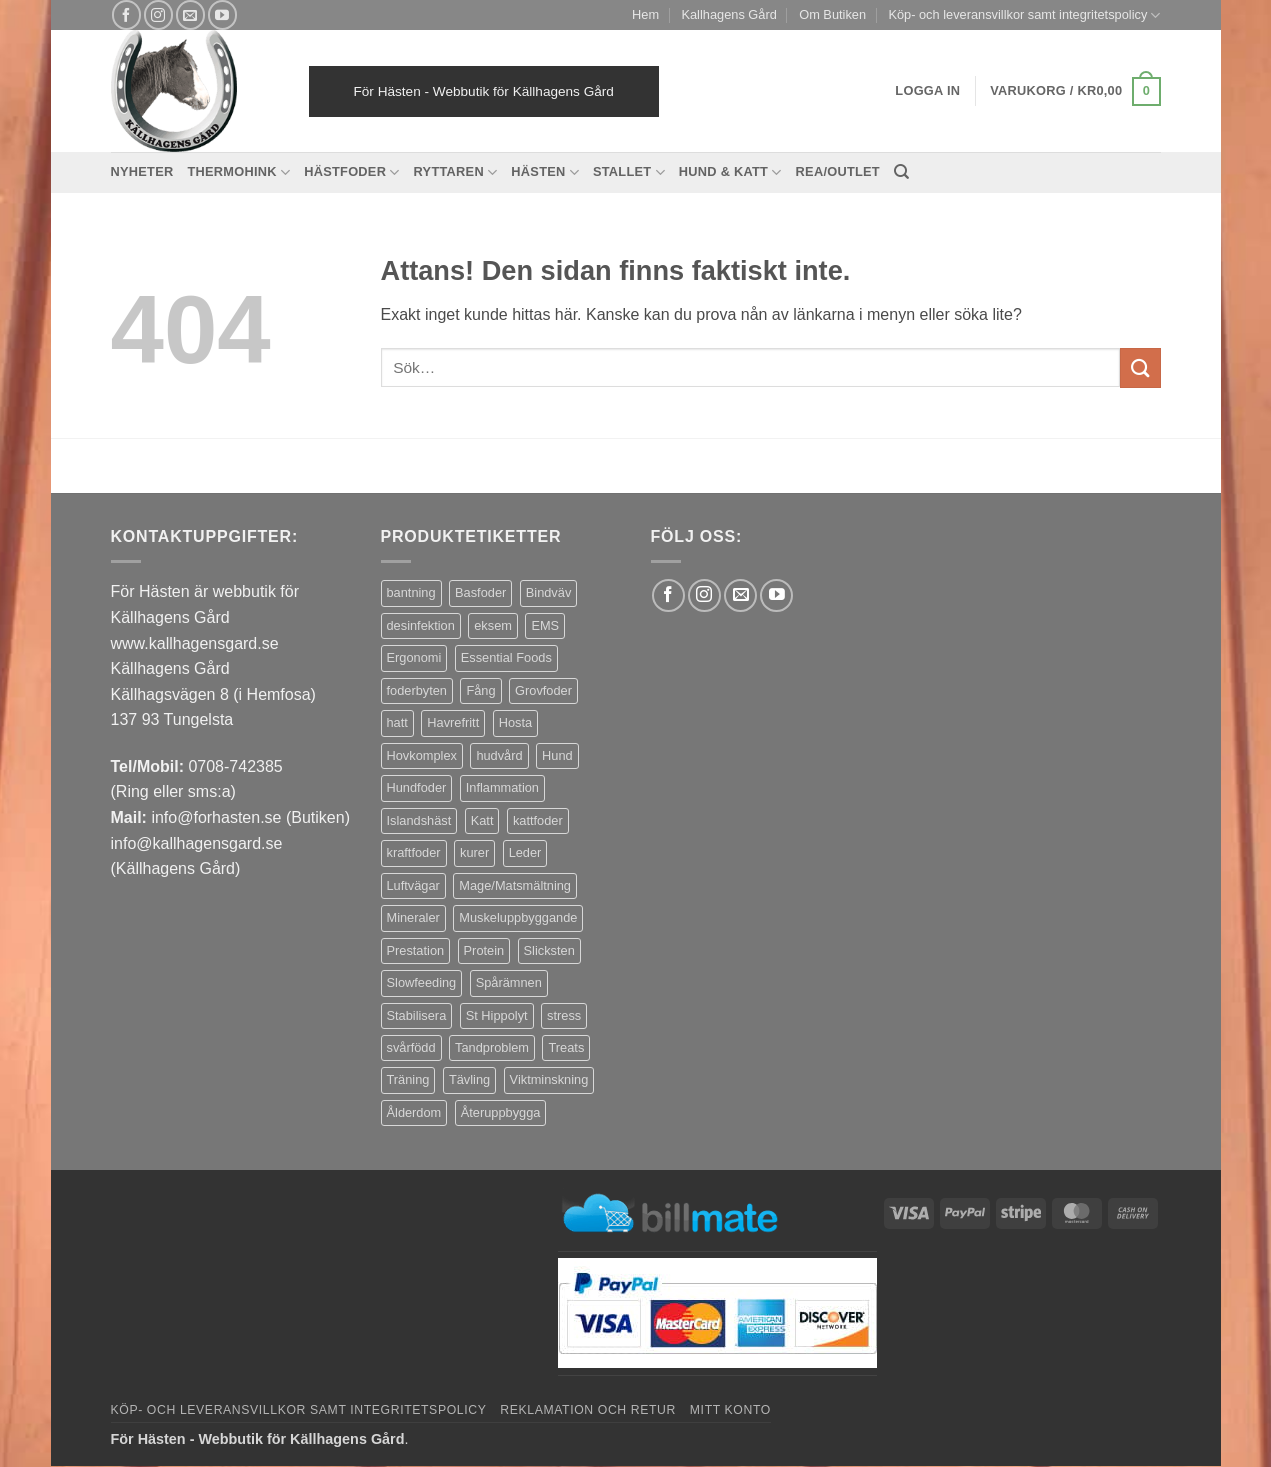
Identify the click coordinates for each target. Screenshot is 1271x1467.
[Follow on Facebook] (126, 14)
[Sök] (901, 172)
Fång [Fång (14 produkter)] (480, 690)
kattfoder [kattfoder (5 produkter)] (538, 820)
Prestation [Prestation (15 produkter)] (416, 950)
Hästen (545, 172)
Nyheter (142, 171)
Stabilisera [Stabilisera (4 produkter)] (417, 1015)
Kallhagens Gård (728, 14)
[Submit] (1140, 367)
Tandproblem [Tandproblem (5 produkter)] (492, 1047)
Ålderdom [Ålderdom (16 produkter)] (414, 1112)
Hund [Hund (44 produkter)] (557, 755)
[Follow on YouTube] (222, 14)
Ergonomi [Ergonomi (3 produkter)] (414, 657)
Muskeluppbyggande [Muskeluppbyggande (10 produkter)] (518, 917)
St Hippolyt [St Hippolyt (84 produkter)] (497, 1015)
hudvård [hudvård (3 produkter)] (499, 755)
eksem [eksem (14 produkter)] (493, 625)
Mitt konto (730, 1410)
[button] (1075, 92)
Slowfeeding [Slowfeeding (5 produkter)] (422, 982)
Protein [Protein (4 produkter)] (484, 950)
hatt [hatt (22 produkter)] (397, 722)
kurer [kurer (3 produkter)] (474, 852)
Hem (645, 14)
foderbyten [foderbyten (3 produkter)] (417, 690)
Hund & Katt (730, 172)
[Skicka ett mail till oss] (190, 14)
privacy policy (138, 1258)
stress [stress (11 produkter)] (564, 1015)
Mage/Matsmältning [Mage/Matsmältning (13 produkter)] (515, 885)
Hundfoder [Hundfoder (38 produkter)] (417, 787)
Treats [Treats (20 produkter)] (566, 1047)
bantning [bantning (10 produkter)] (411, 592)
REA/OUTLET (838, 171)
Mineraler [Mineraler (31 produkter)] (413, 917)
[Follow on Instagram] (158, 14)
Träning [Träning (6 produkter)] (408, 1079)
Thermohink (238, 172)
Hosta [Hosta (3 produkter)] (515, 722)
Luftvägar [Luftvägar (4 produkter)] (413, 885)
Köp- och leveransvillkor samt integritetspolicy (1024, 15)
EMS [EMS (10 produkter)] (545, 625)
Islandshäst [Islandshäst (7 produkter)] (419, 820)
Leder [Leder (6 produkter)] (525, 852)
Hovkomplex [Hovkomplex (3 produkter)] (422, 755)
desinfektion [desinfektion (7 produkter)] (421, 625)
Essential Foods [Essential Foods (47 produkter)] (506, 657)
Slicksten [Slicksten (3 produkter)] (549, 950)
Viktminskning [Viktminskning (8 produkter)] (549, 1079)
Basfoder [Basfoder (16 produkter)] (480, 592)
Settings (313, 1332)
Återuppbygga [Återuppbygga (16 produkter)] (501, 1112)
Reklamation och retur (588, 1410)
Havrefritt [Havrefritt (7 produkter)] (453, 722)
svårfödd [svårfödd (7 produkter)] (411, 1047)
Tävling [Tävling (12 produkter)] (469, 1079)
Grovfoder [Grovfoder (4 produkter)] (543, 690)
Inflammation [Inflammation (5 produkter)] (502, 787)
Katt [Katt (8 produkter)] (482, 820)
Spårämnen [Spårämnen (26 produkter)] (509, 982)
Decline (210, 1416)
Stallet (629, 172)
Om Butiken (832, 14)
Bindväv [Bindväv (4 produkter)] (549, 592)
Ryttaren (456, 172)
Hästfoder (351, 172)
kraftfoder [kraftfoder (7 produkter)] (414, 852)
